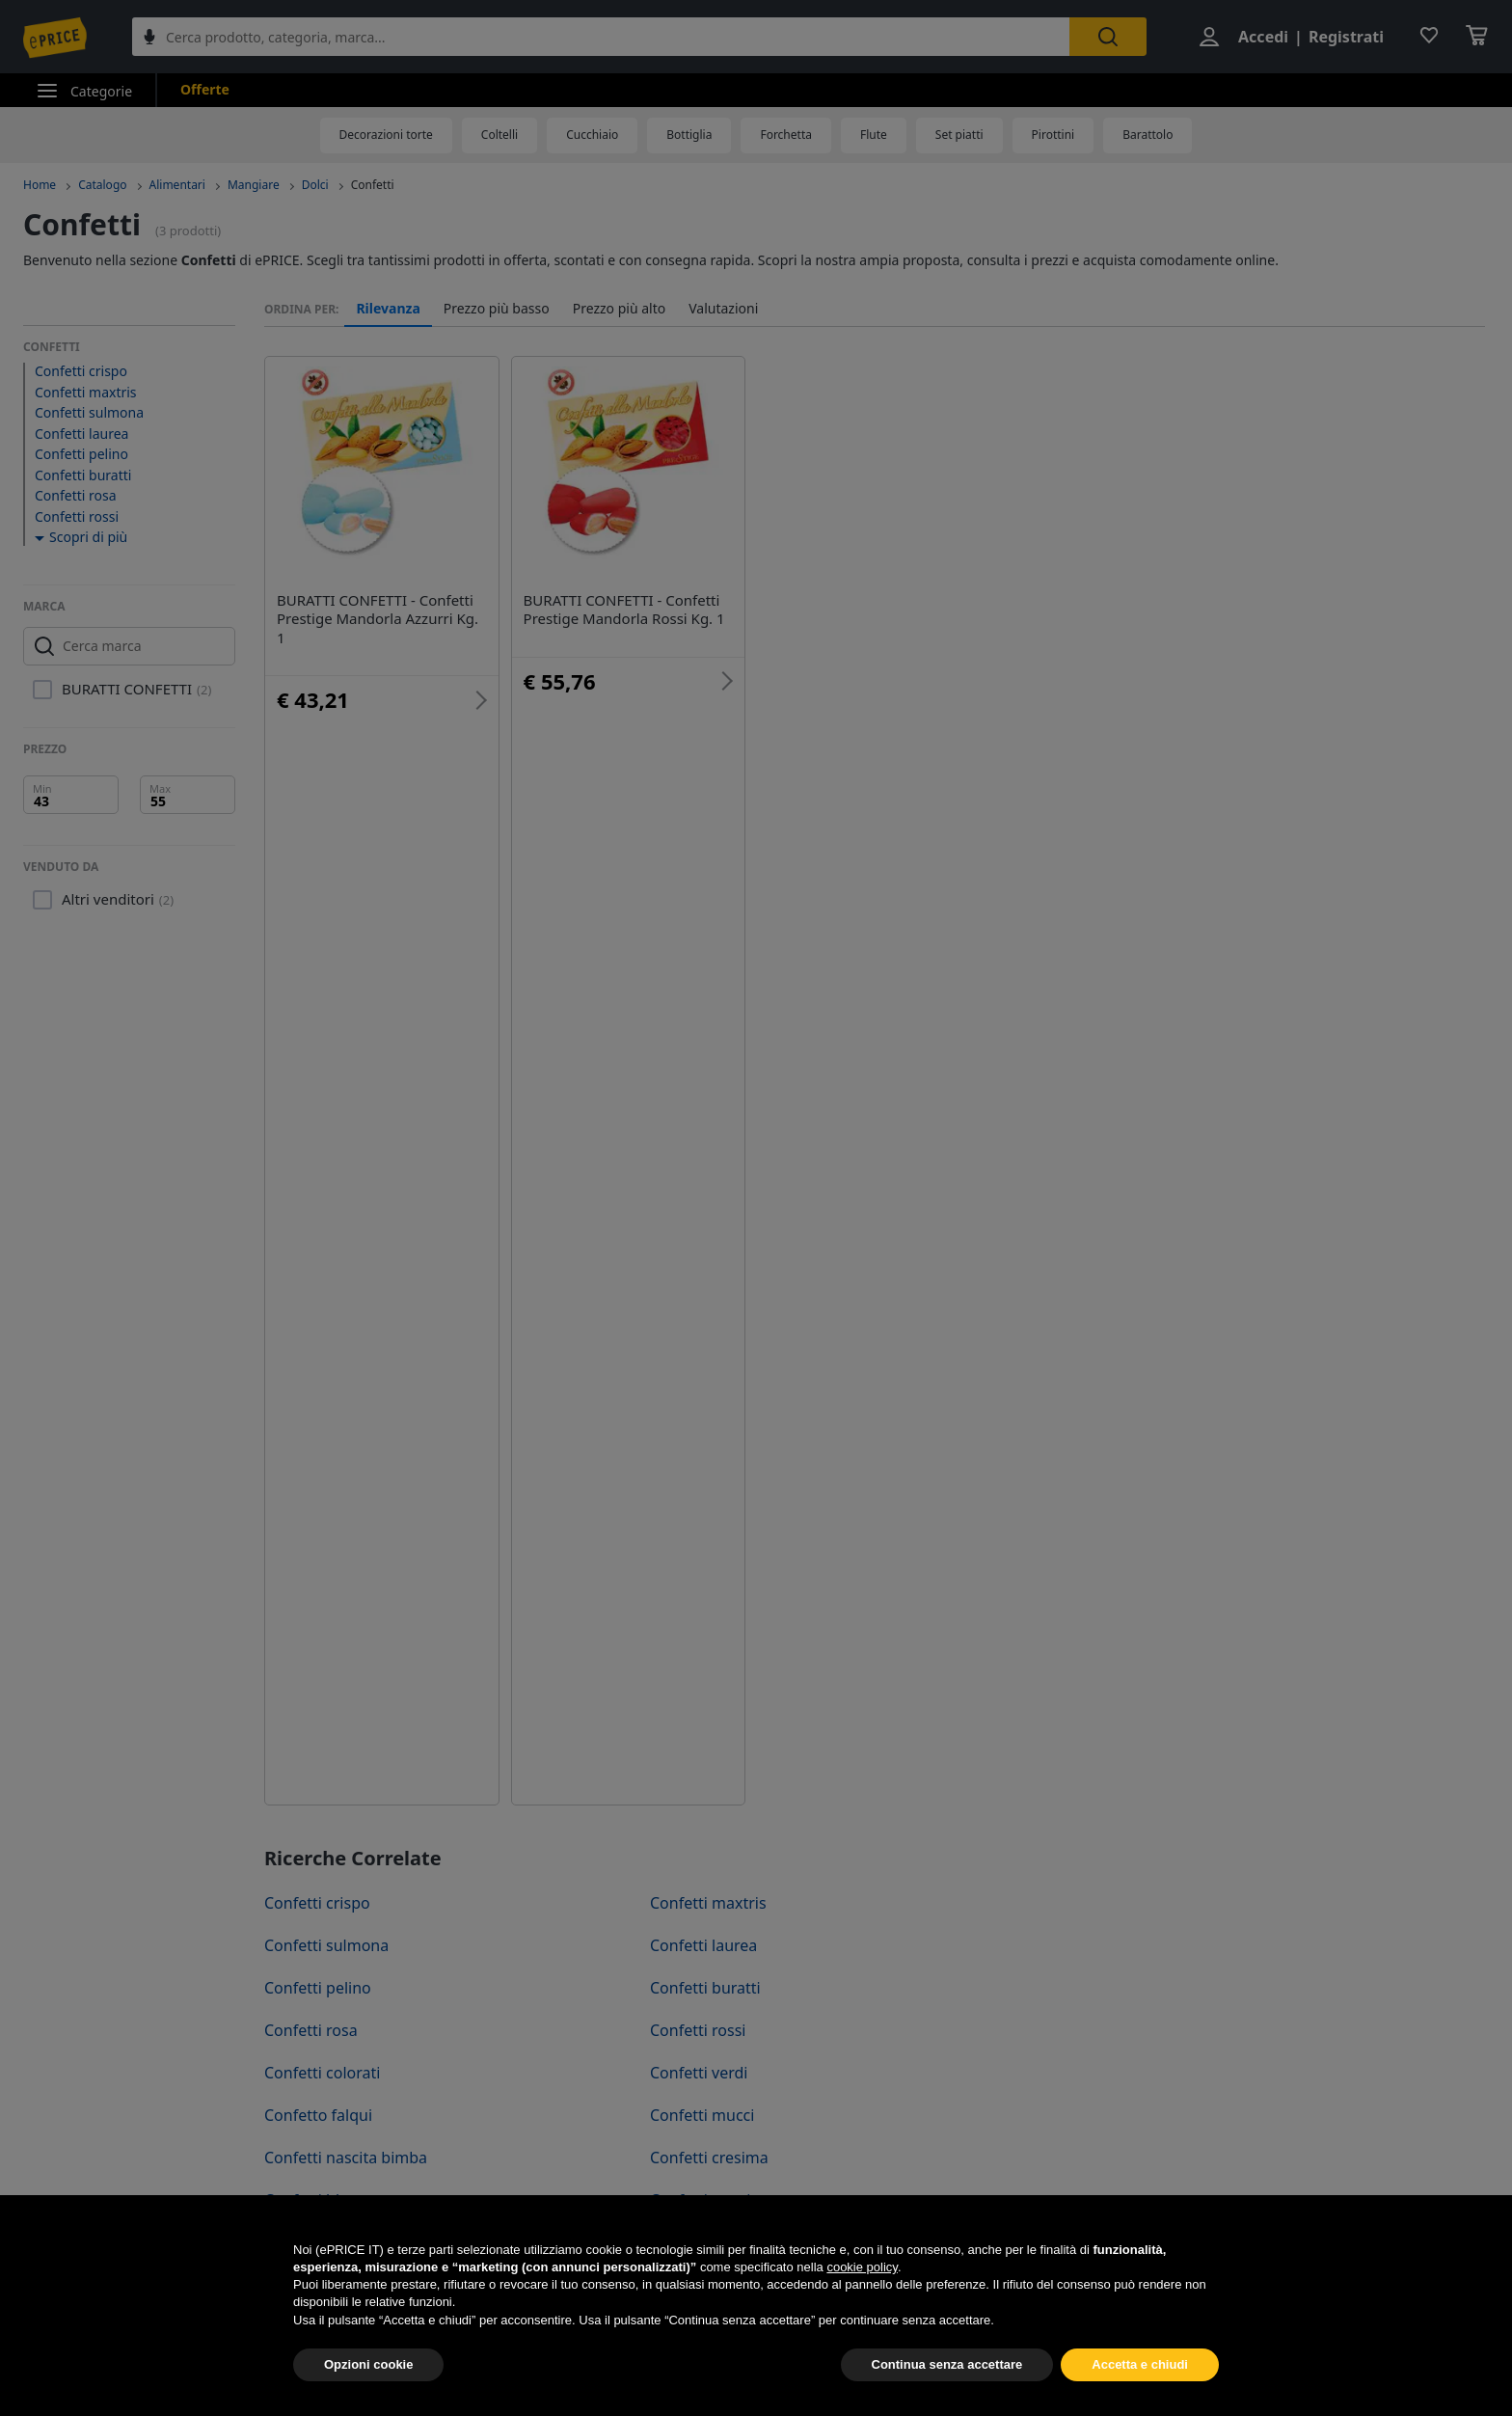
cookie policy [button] (861, 2294)
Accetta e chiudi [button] (1140, 2391)
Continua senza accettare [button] (947, 2391)
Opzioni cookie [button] (368, 2391)
